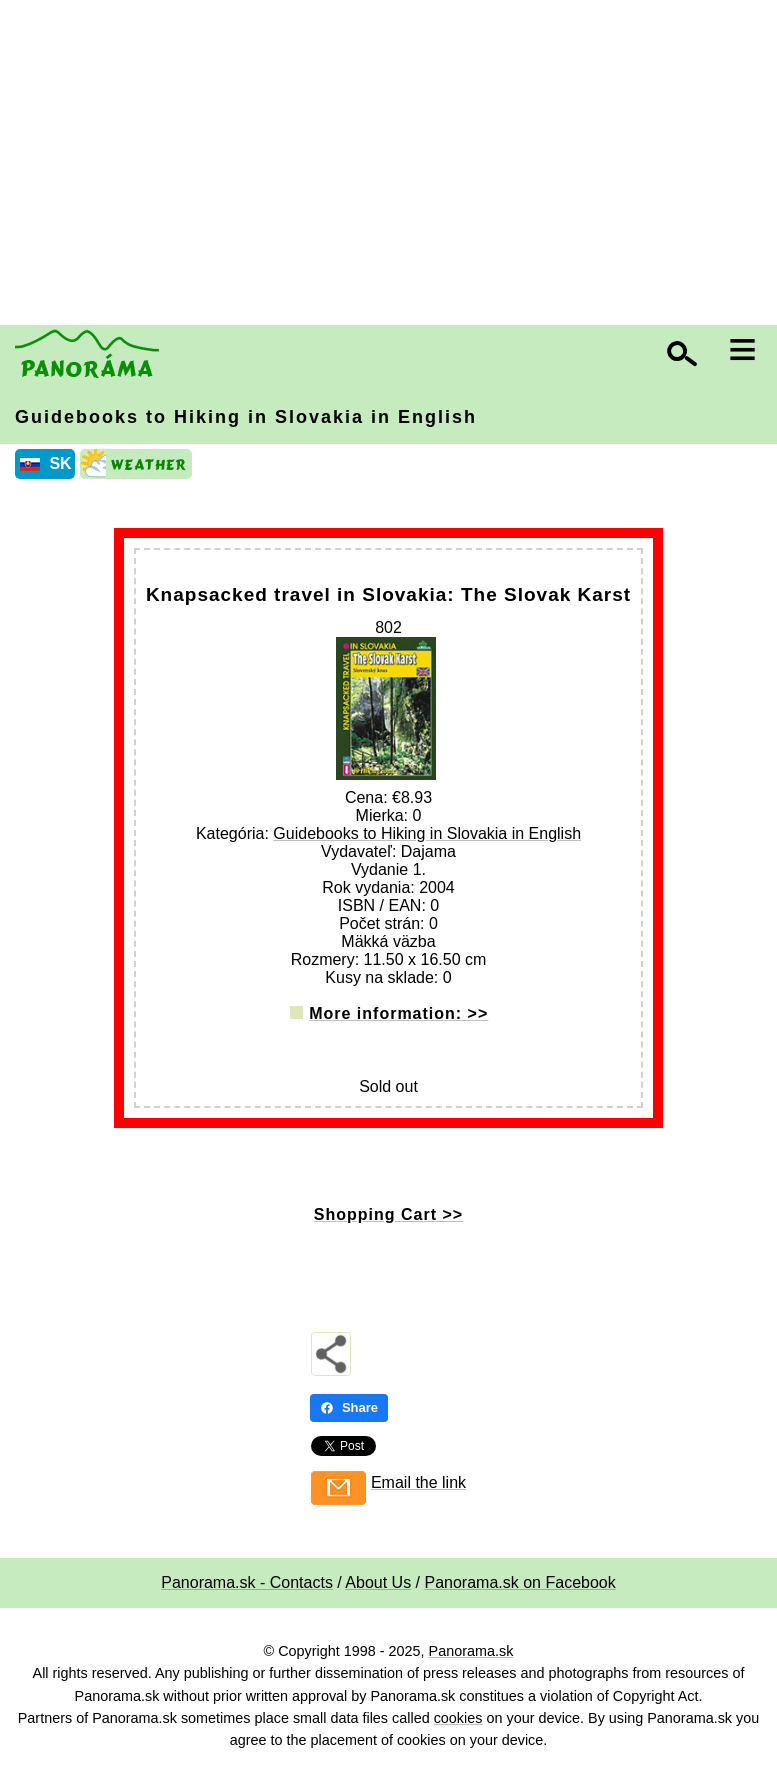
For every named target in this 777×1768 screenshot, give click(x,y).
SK (60, 463)
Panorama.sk (471, 1651)
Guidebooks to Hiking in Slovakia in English (246, 417)
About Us (378, 1582)
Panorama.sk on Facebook (520, 1582)
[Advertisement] (393, 165)
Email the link (418, 1482)
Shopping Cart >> (388, 1214)
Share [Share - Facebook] (349, 1407)
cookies (458, 1718)
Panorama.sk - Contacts (247, 1582)
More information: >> (398, 1013)
